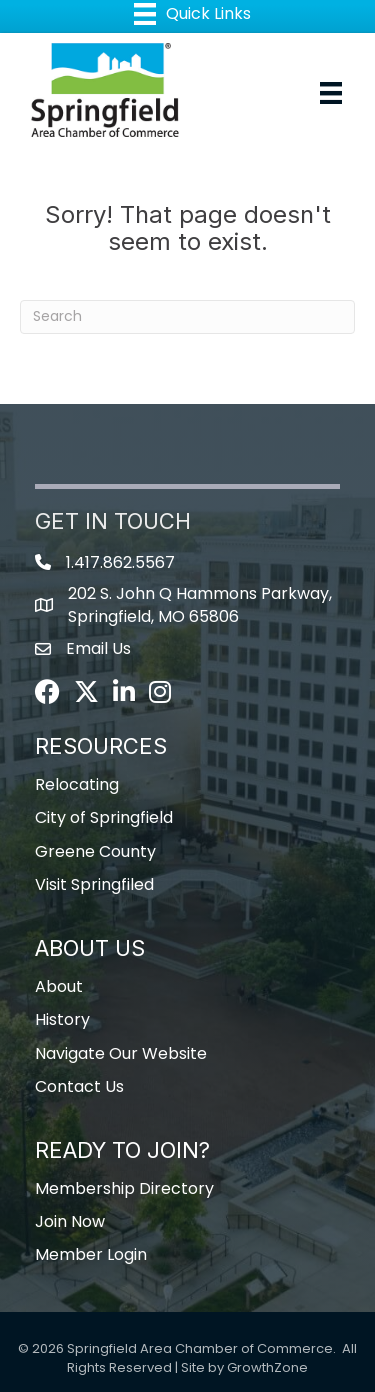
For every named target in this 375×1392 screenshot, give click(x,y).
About (59, 986)
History (62, 1019)
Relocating (77, 784)
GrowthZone (267, 1367)
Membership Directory (124, 1188)
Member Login (91, 1254)
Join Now (70, 1221)
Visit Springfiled (94, 884)
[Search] (187, 317)
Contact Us (79, 1086)
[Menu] (331, 93)
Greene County (95, 851)
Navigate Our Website (121, 1053)
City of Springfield (104, 817)
